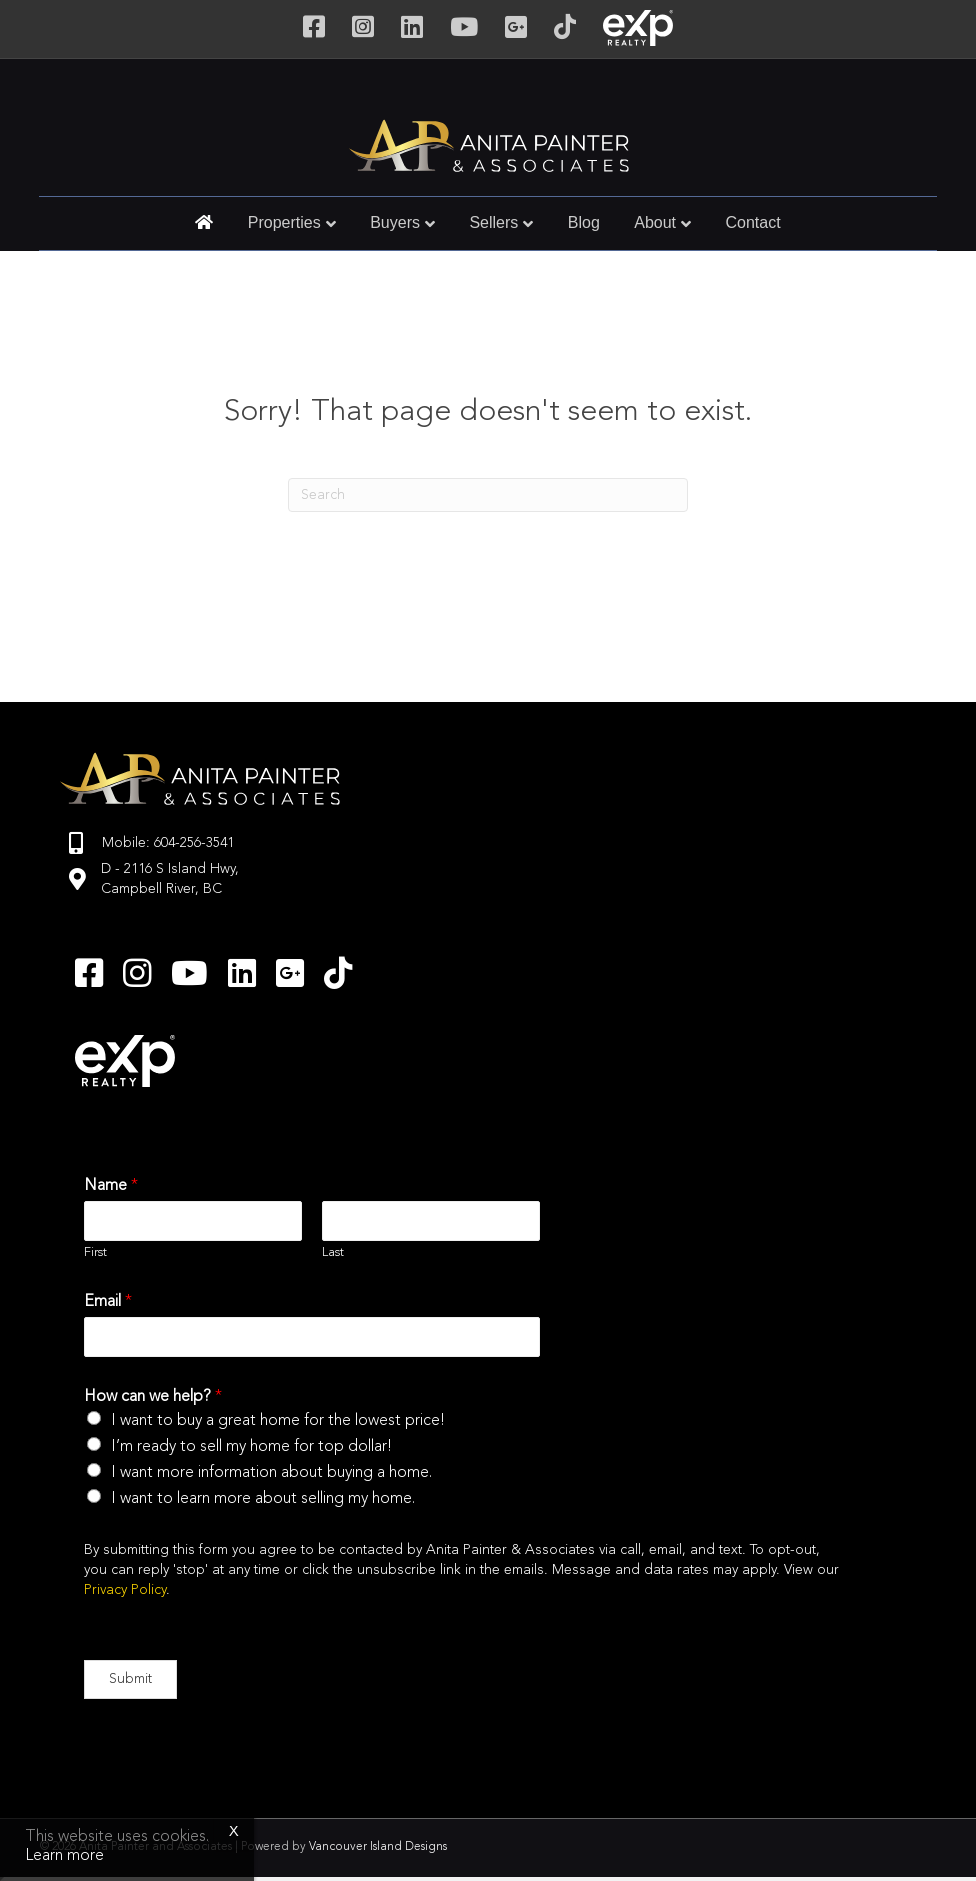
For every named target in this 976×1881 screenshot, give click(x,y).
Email (108, 1302)
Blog (584, 222)
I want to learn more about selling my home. (263, 1499)
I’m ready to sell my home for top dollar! (251, 1447)
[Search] (488, 495)
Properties (284, 222)
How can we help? (153, 1397)
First (95, 1252)
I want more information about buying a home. (271, 1473)
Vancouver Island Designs (378, 1847)
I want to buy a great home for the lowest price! (278, 1421)
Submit (130, 1679)
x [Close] (234, 1831)
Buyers (395, 222)
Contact (753, 222)
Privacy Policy (125, 1590)
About (655, 222)
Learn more (64, 1856)
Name (111, 1186)
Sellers (493, 222)
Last (333, 1252)
